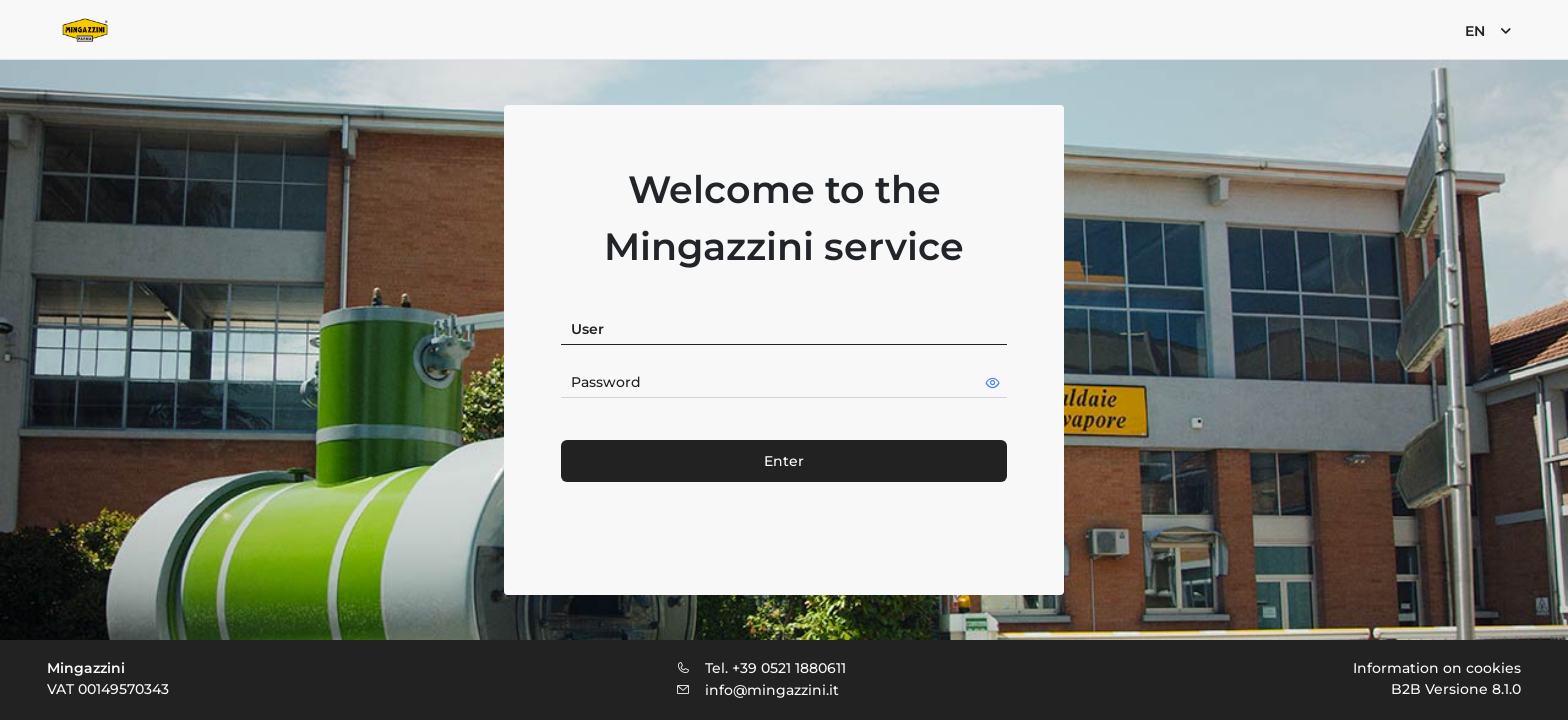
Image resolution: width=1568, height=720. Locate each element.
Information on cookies (1437, 668)
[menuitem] (1486, 30)
